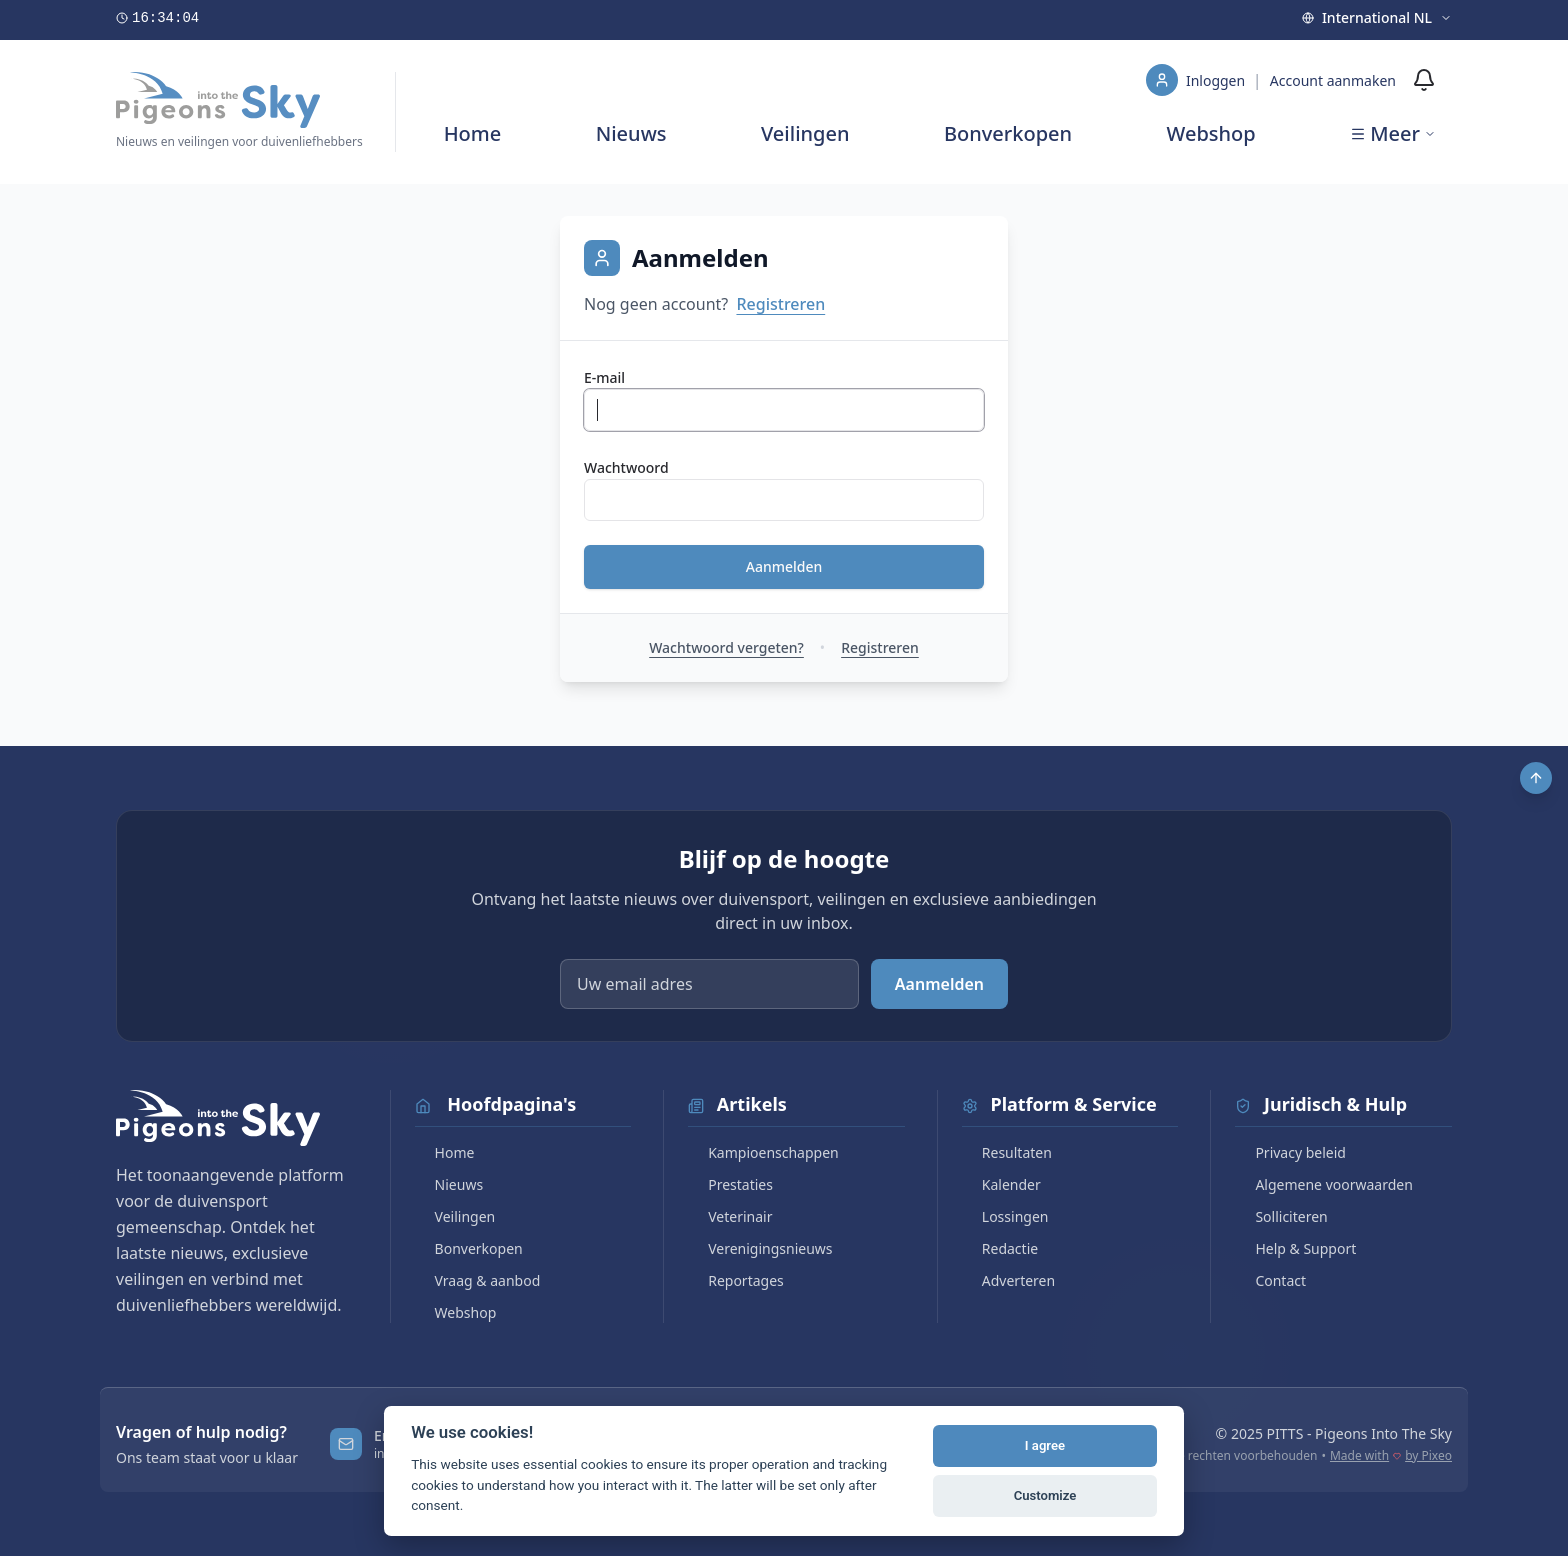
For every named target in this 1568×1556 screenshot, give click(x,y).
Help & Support (1295, 1248)
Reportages (736, 1280)
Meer (1393, 133)
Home (473, 133)
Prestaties (730, 1184)
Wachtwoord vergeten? (726, 647)
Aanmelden (784, 566)
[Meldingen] (1424, 80)
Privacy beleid (1290, 1152)
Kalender (1001, 1184)
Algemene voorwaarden (1323, 1184)
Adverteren (1008, 1280)
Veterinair (730, 1216)
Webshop (1211, 133)
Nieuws (631, 133)
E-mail (604, 377)
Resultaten (1007, 1152)
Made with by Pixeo (1391, 1456)
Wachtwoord (626, 467)
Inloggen (1217, 80)
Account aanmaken (1333, 80)
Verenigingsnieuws (760, 1248)
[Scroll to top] (1536, 778)
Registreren (780, 304)
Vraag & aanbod (478, 1280)
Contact (1270, 1280)
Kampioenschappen (763, 1152)
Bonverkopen (1008, 133)
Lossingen (1005, 1216)
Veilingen (805, 133)
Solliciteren (1281, 1216)
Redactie (1000, 1248)
